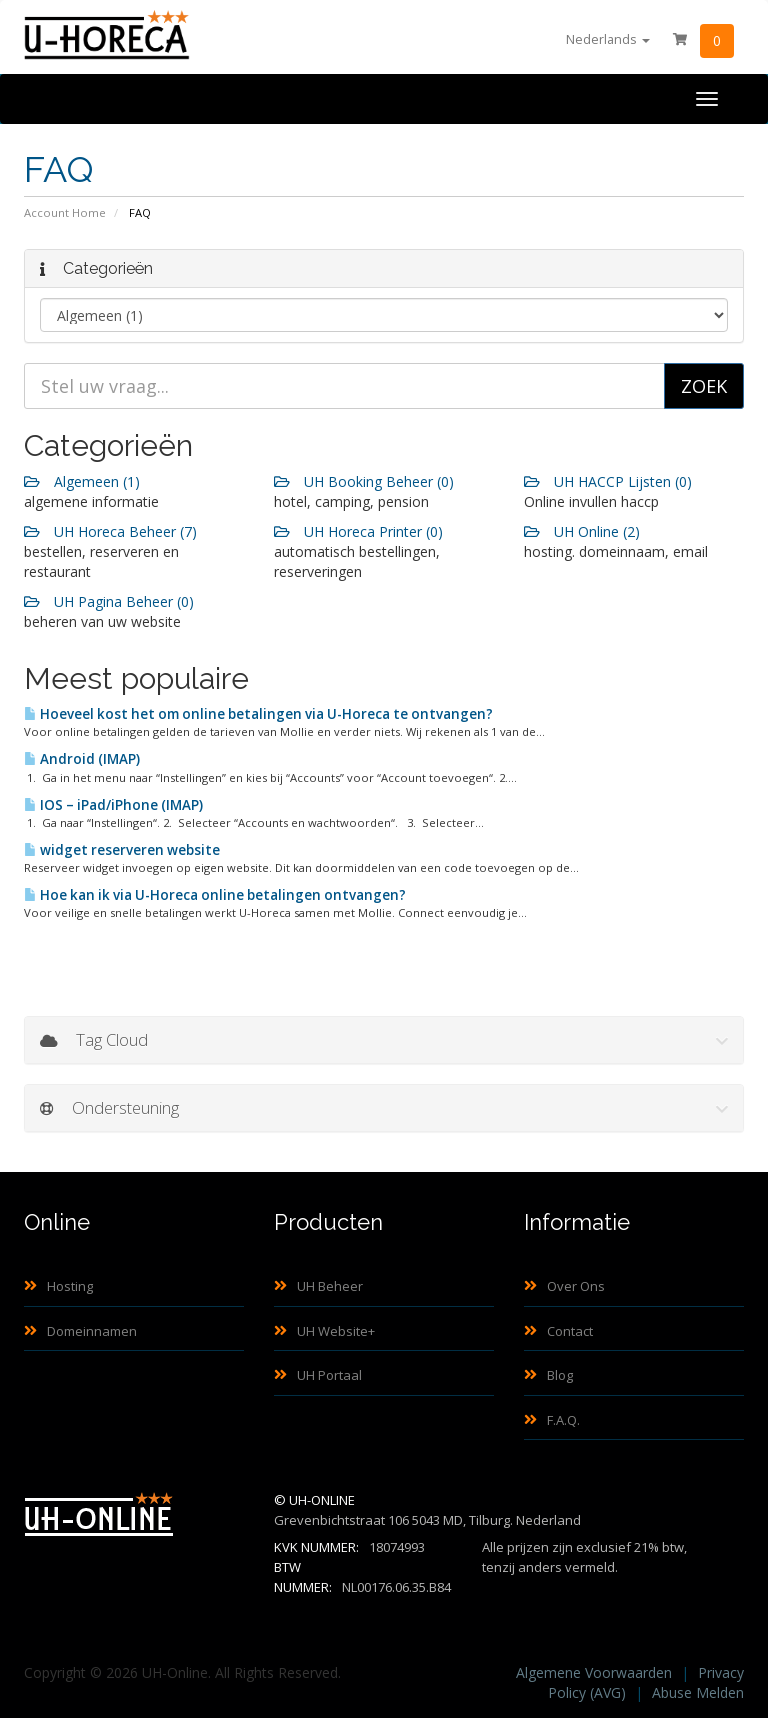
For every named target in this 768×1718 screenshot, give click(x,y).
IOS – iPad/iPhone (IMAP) (113, 805)
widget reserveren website (122, 850)
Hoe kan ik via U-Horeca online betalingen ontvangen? (215, 895)
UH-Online (322, 1500)
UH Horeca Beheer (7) (110, 531)
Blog (548, 1375)
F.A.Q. (552, 1420)
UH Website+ (324, 1331)
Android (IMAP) (82, 759)
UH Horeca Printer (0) (358, 531)
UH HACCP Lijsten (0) (608, 481)
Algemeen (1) (82, 481)
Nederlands (608, 39)
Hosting (58, 1286)
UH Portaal (318, 1375)
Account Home (65, 212)
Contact (558, 1331)
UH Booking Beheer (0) (364, 481)
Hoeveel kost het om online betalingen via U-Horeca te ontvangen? (258, 714)
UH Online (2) (582, 531)
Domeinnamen (80, 1331)
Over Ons (564, 1286)
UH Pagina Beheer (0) (109, 601)
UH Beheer (318, 1286)
